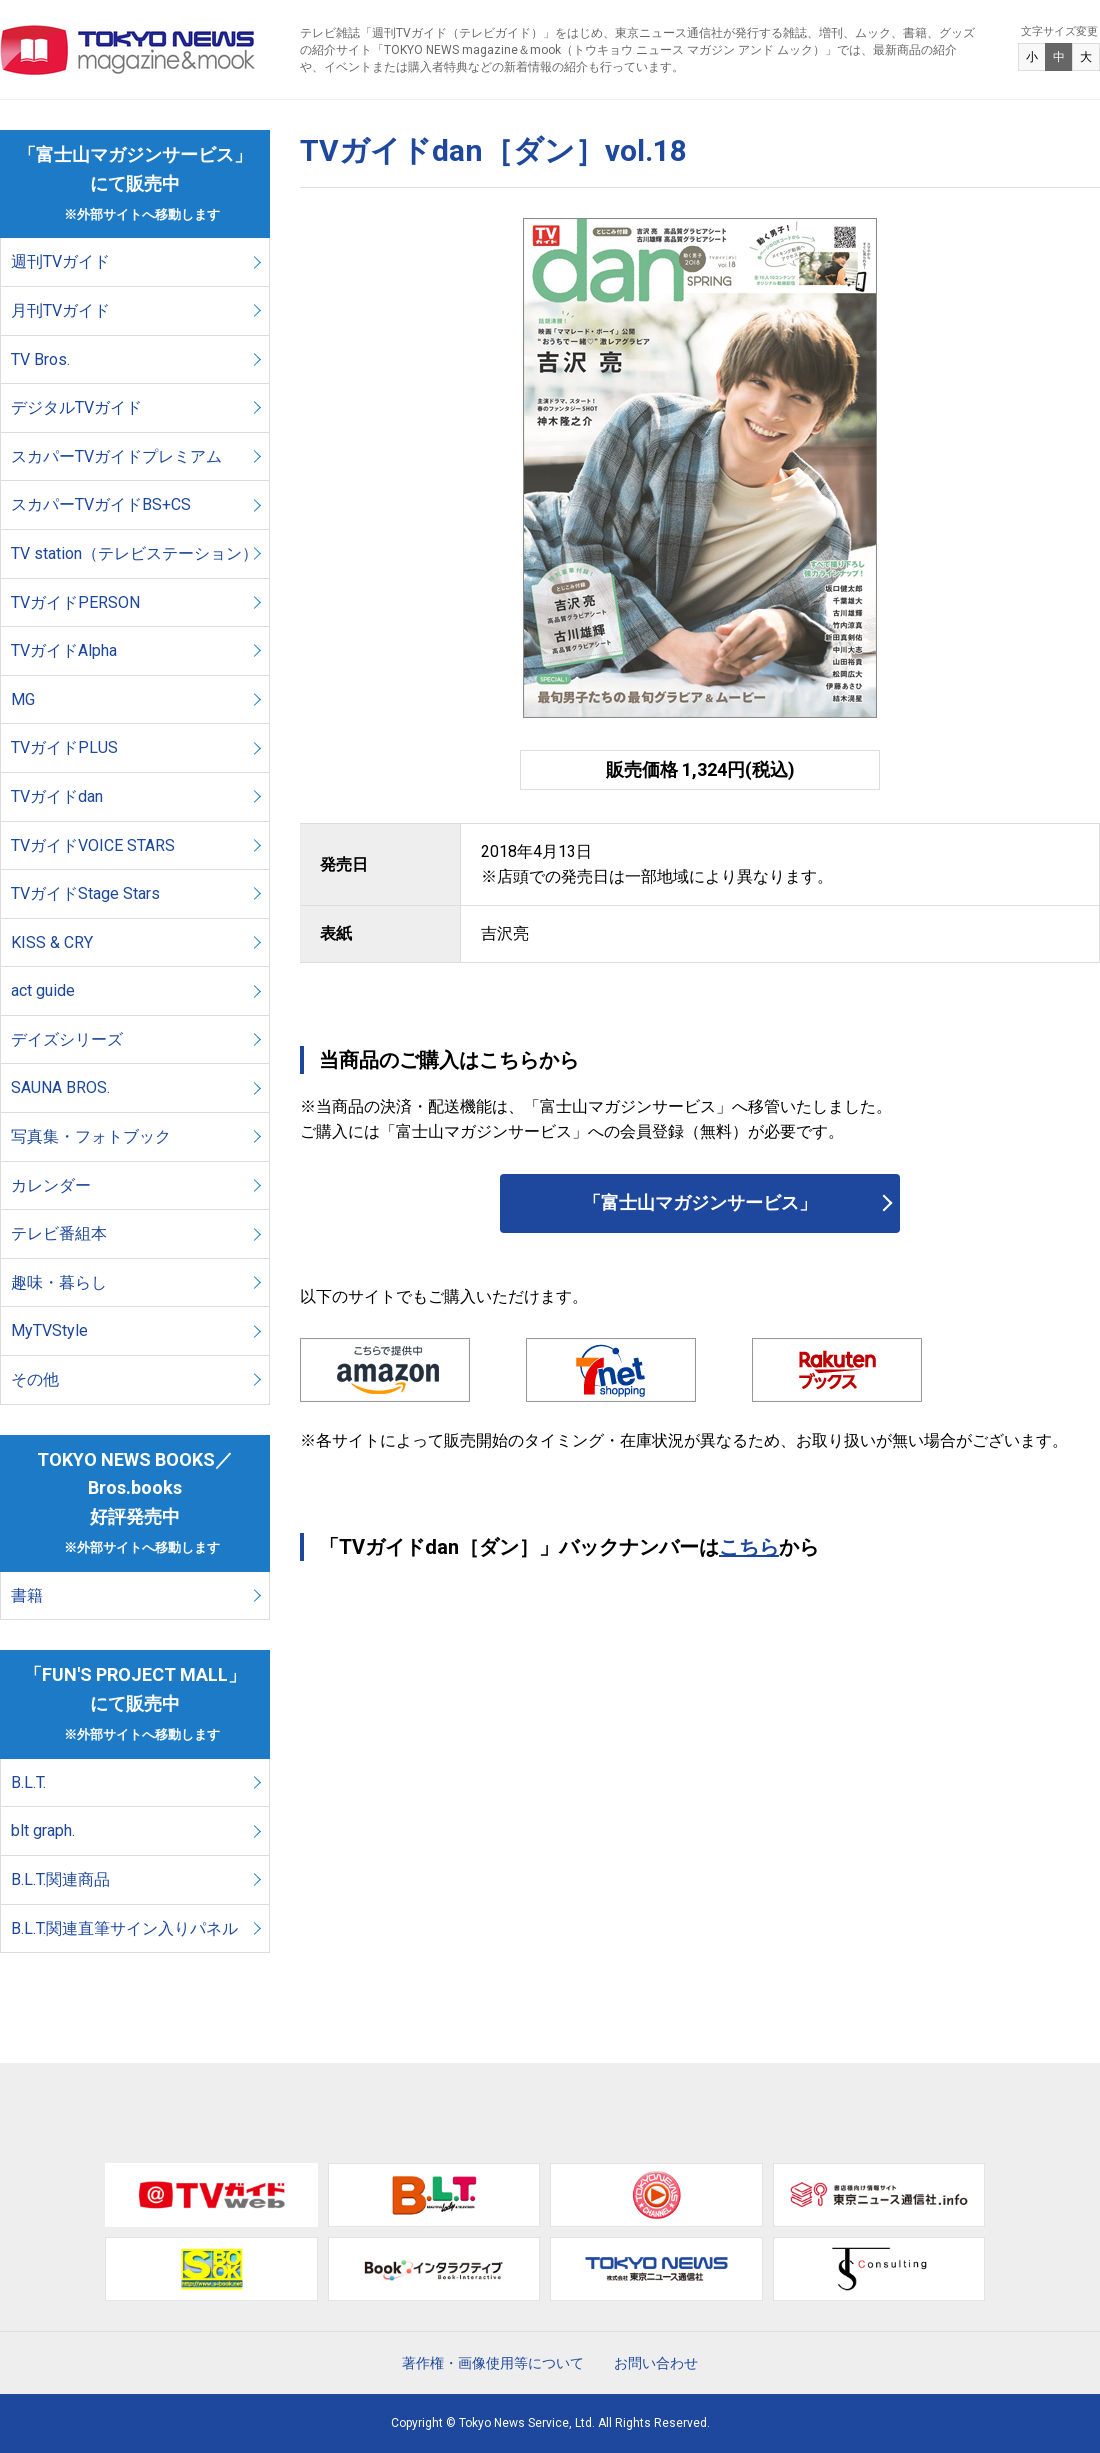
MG (23, 699)
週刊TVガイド (60, 261)
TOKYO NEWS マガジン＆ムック (128, 50)
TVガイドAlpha (64, 650)
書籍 (27, 1595)
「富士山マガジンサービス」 (700, 1202)
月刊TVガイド (60, 310)
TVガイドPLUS (64, 747)
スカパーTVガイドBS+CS (101, 504)
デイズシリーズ (67, 1039)
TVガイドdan (57, 796)
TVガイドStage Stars (85, 893)
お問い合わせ (656, 2363)
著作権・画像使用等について (493, 2363)
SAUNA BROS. (62, 1087)
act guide (43, 990)
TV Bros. (40, 359)
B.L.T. (28, 1782)
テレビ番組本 (59, 1233)
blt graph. (43, 1830)
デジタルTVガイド (76, 407)
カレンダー (51, 1185)
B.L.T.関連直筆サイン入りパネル (124, 1928)
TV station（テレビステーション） (134, 553)
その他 (35, 1379)
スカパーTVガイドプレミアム (116, 456)
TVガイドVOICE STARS (93, 845)
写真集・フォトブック (91, 1136)
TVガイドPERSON (75, 602)
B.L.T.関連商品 (60, 1879)
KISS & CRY (52, 942)
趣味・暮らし (59, 1282)
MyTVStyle (49, 1330)
